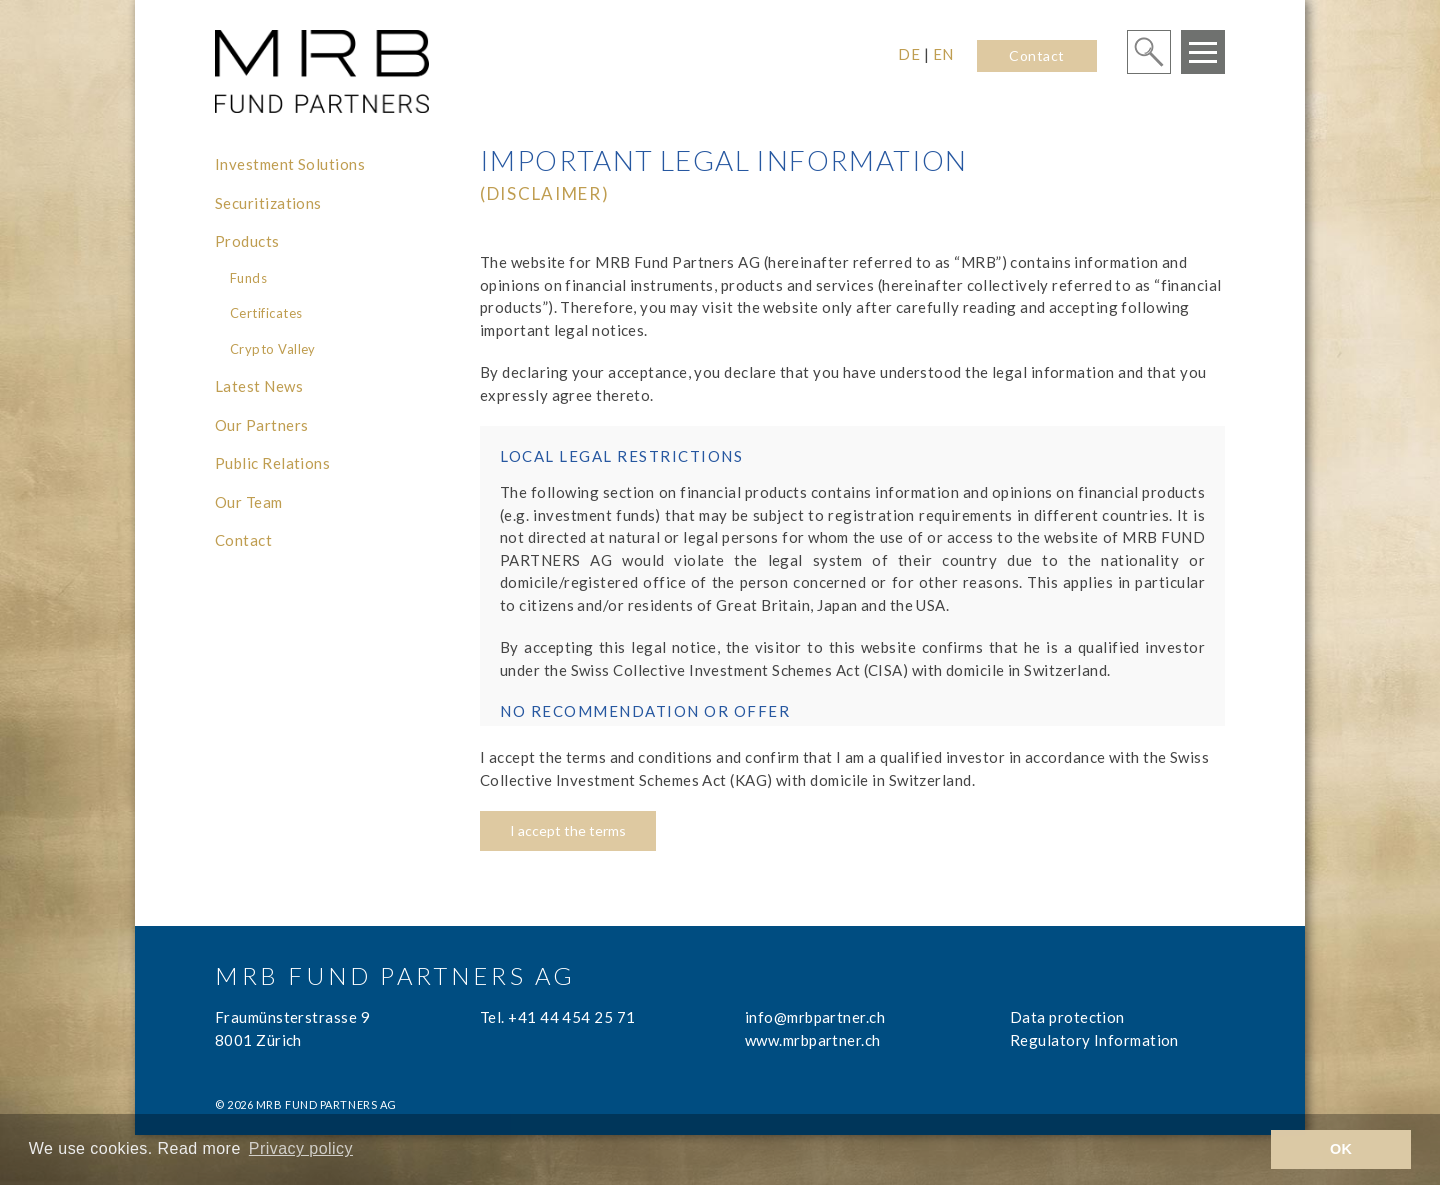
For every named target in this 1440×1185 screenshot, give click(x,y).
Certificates (266, 313)
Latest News (259, 386)
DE (909, 54)
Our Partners (261, 425)
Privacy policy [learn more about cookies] (301, 1148)
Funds (248, 278)
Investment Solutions (290, 164)
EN (943, 54)
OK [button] (1341, 1149)
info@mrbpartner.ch (815, 1017)
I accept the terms (568, 830)
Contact (1036, 55)
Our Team (249, 502)
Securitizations (268, 203)
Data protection (1067, 1017)
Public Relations (272, 463)
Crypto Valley (273, 349)
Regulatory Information (1094, 1040)
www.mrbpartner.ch (813, 1040)
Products (247, 241)
